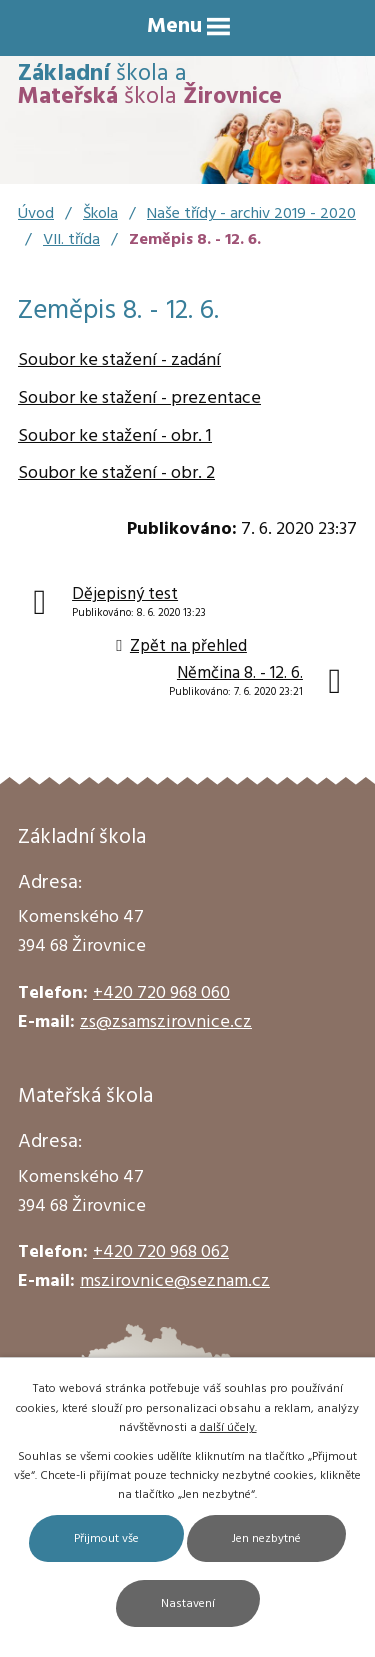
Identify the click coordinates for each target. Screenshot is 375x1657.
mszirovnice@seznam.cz (175, 1281)
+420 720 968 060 (161, 993)
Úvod (36, 214)
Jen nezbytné (266, 1539)
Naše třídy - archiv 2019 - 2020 (251, 214)
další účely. (228, 1428)
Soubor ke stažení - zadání (119, 360)
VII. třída (71, 240)
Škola (100, 214)
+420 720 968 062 (161, 1252)
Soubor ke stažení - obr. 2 (116, 473)
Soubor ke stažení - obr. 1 (115, 436)
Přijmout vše (106, 1539)
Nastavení (188, 1604)
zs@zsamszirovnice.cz (166, 1022)
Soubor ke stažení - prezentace (139, 398)
